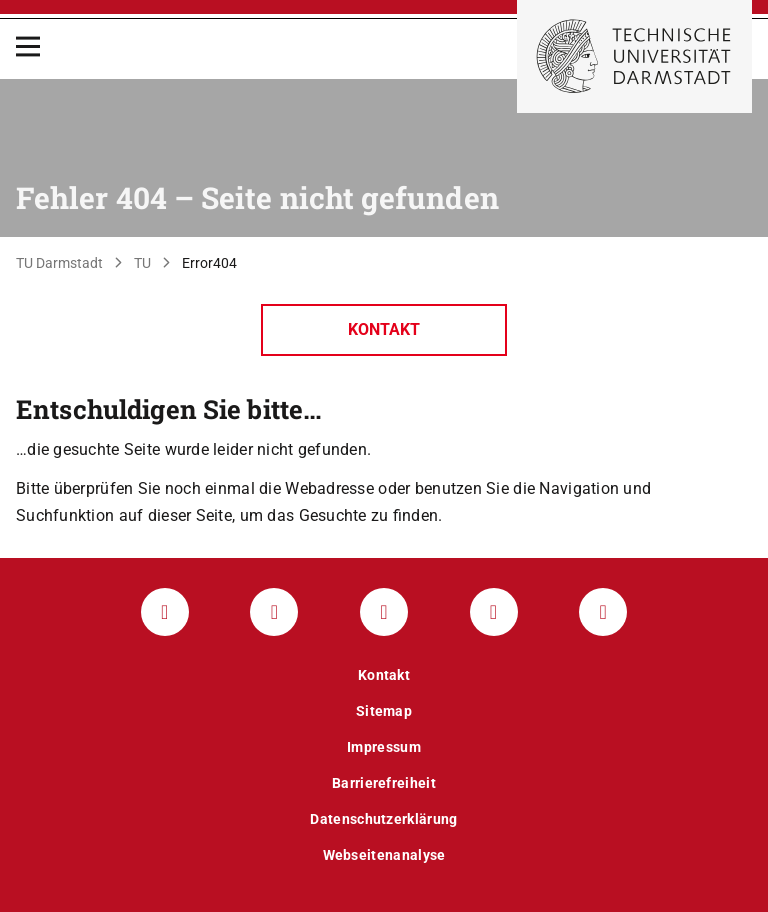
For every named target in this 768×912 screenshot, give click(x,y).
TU (142, 263)
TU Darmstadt (59, 263)
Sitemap (384, 711)
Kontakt (384, 329)
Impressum (384, 747)
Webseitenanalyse (384, 855)
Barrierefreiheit (384, 783)
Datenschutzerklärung (383, 819)
